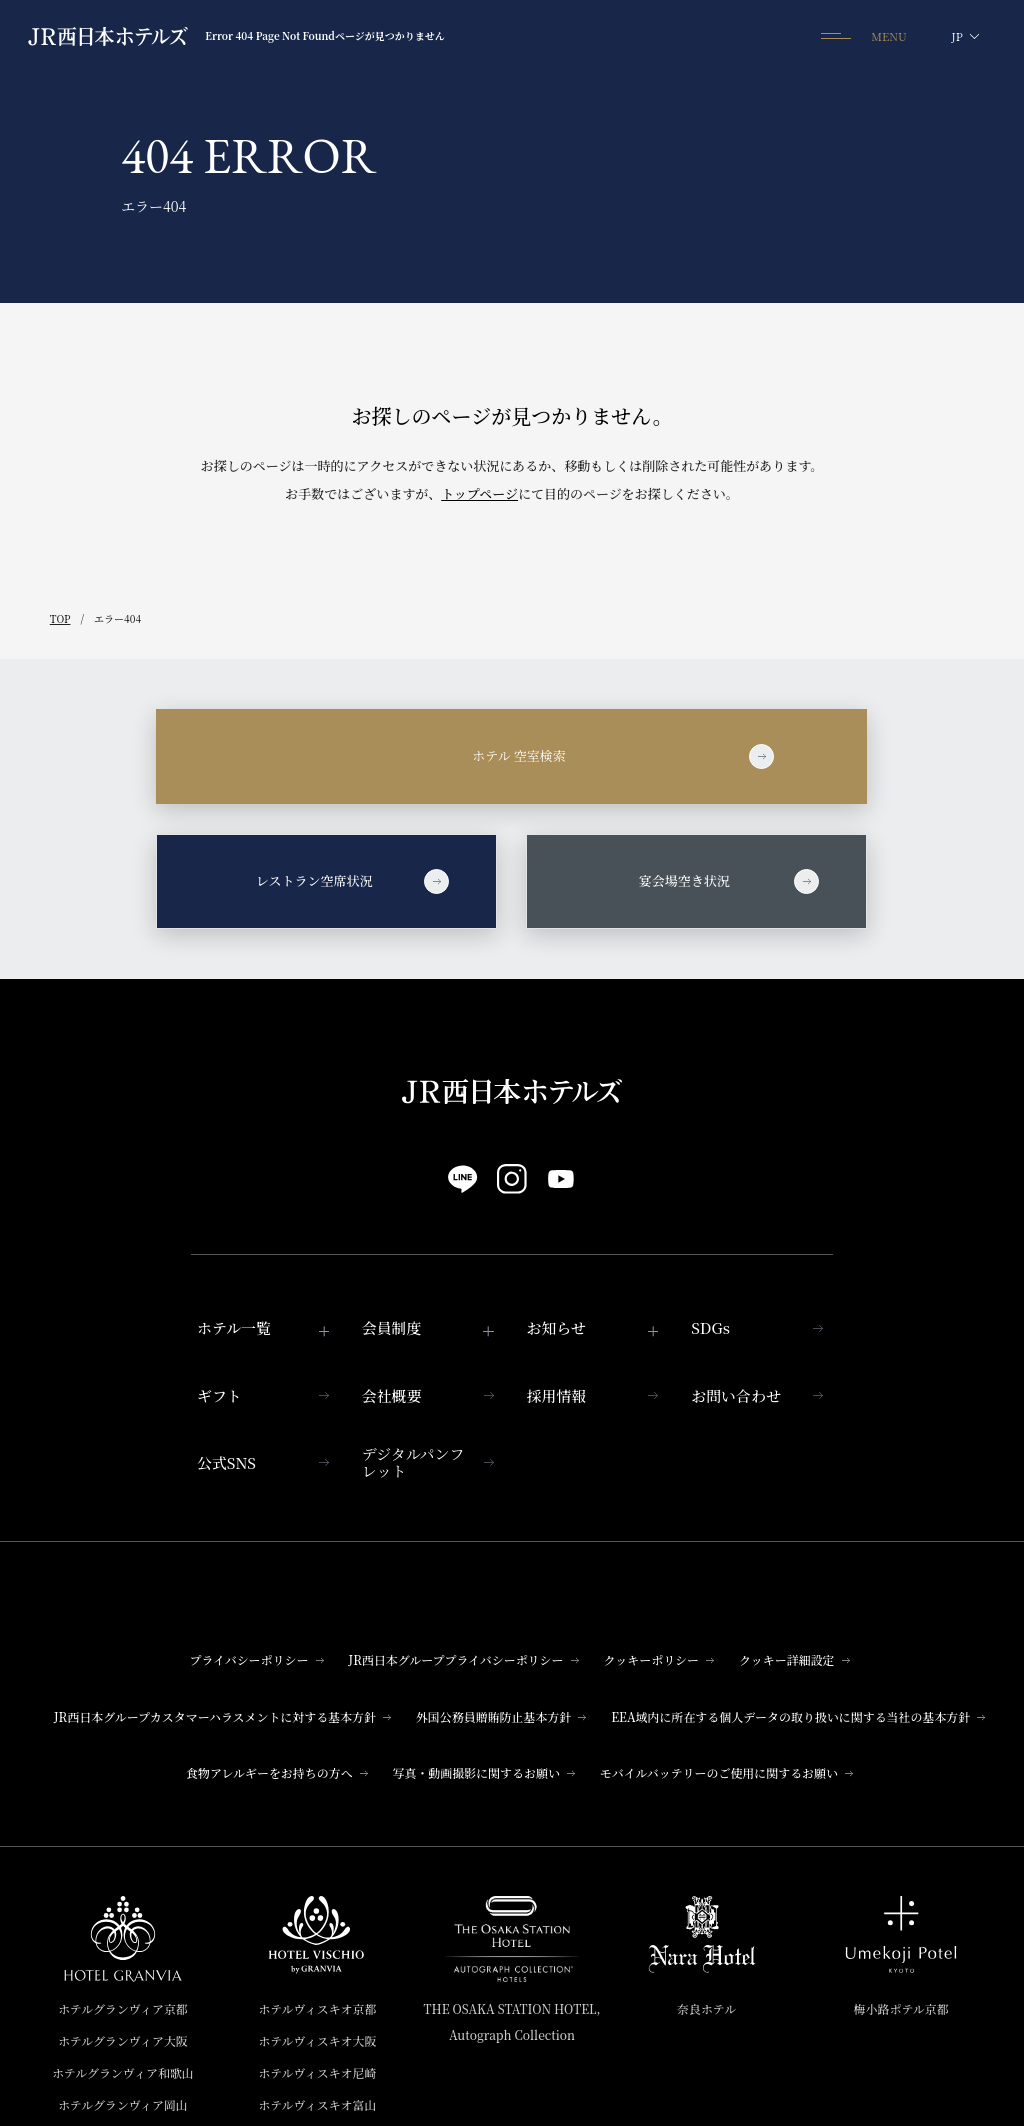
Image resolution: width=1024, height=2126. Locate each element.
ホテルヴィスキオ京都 (317, 2008)
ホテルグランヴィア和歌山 (123, 2072)
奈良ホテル (706, 2008)
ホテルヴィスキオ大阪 (317, 2040)
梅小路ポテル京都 (901, 2008)
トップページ (479, 493)
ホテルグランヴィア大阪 (123, 2040)
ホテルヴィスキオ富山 (317, 2104)
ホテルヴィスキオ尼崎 (317, 2072)
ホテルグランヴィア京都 (123, 2008)
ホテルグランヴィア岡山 (123, 2104)
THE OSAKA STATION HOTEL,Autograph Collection (511, 2021)
